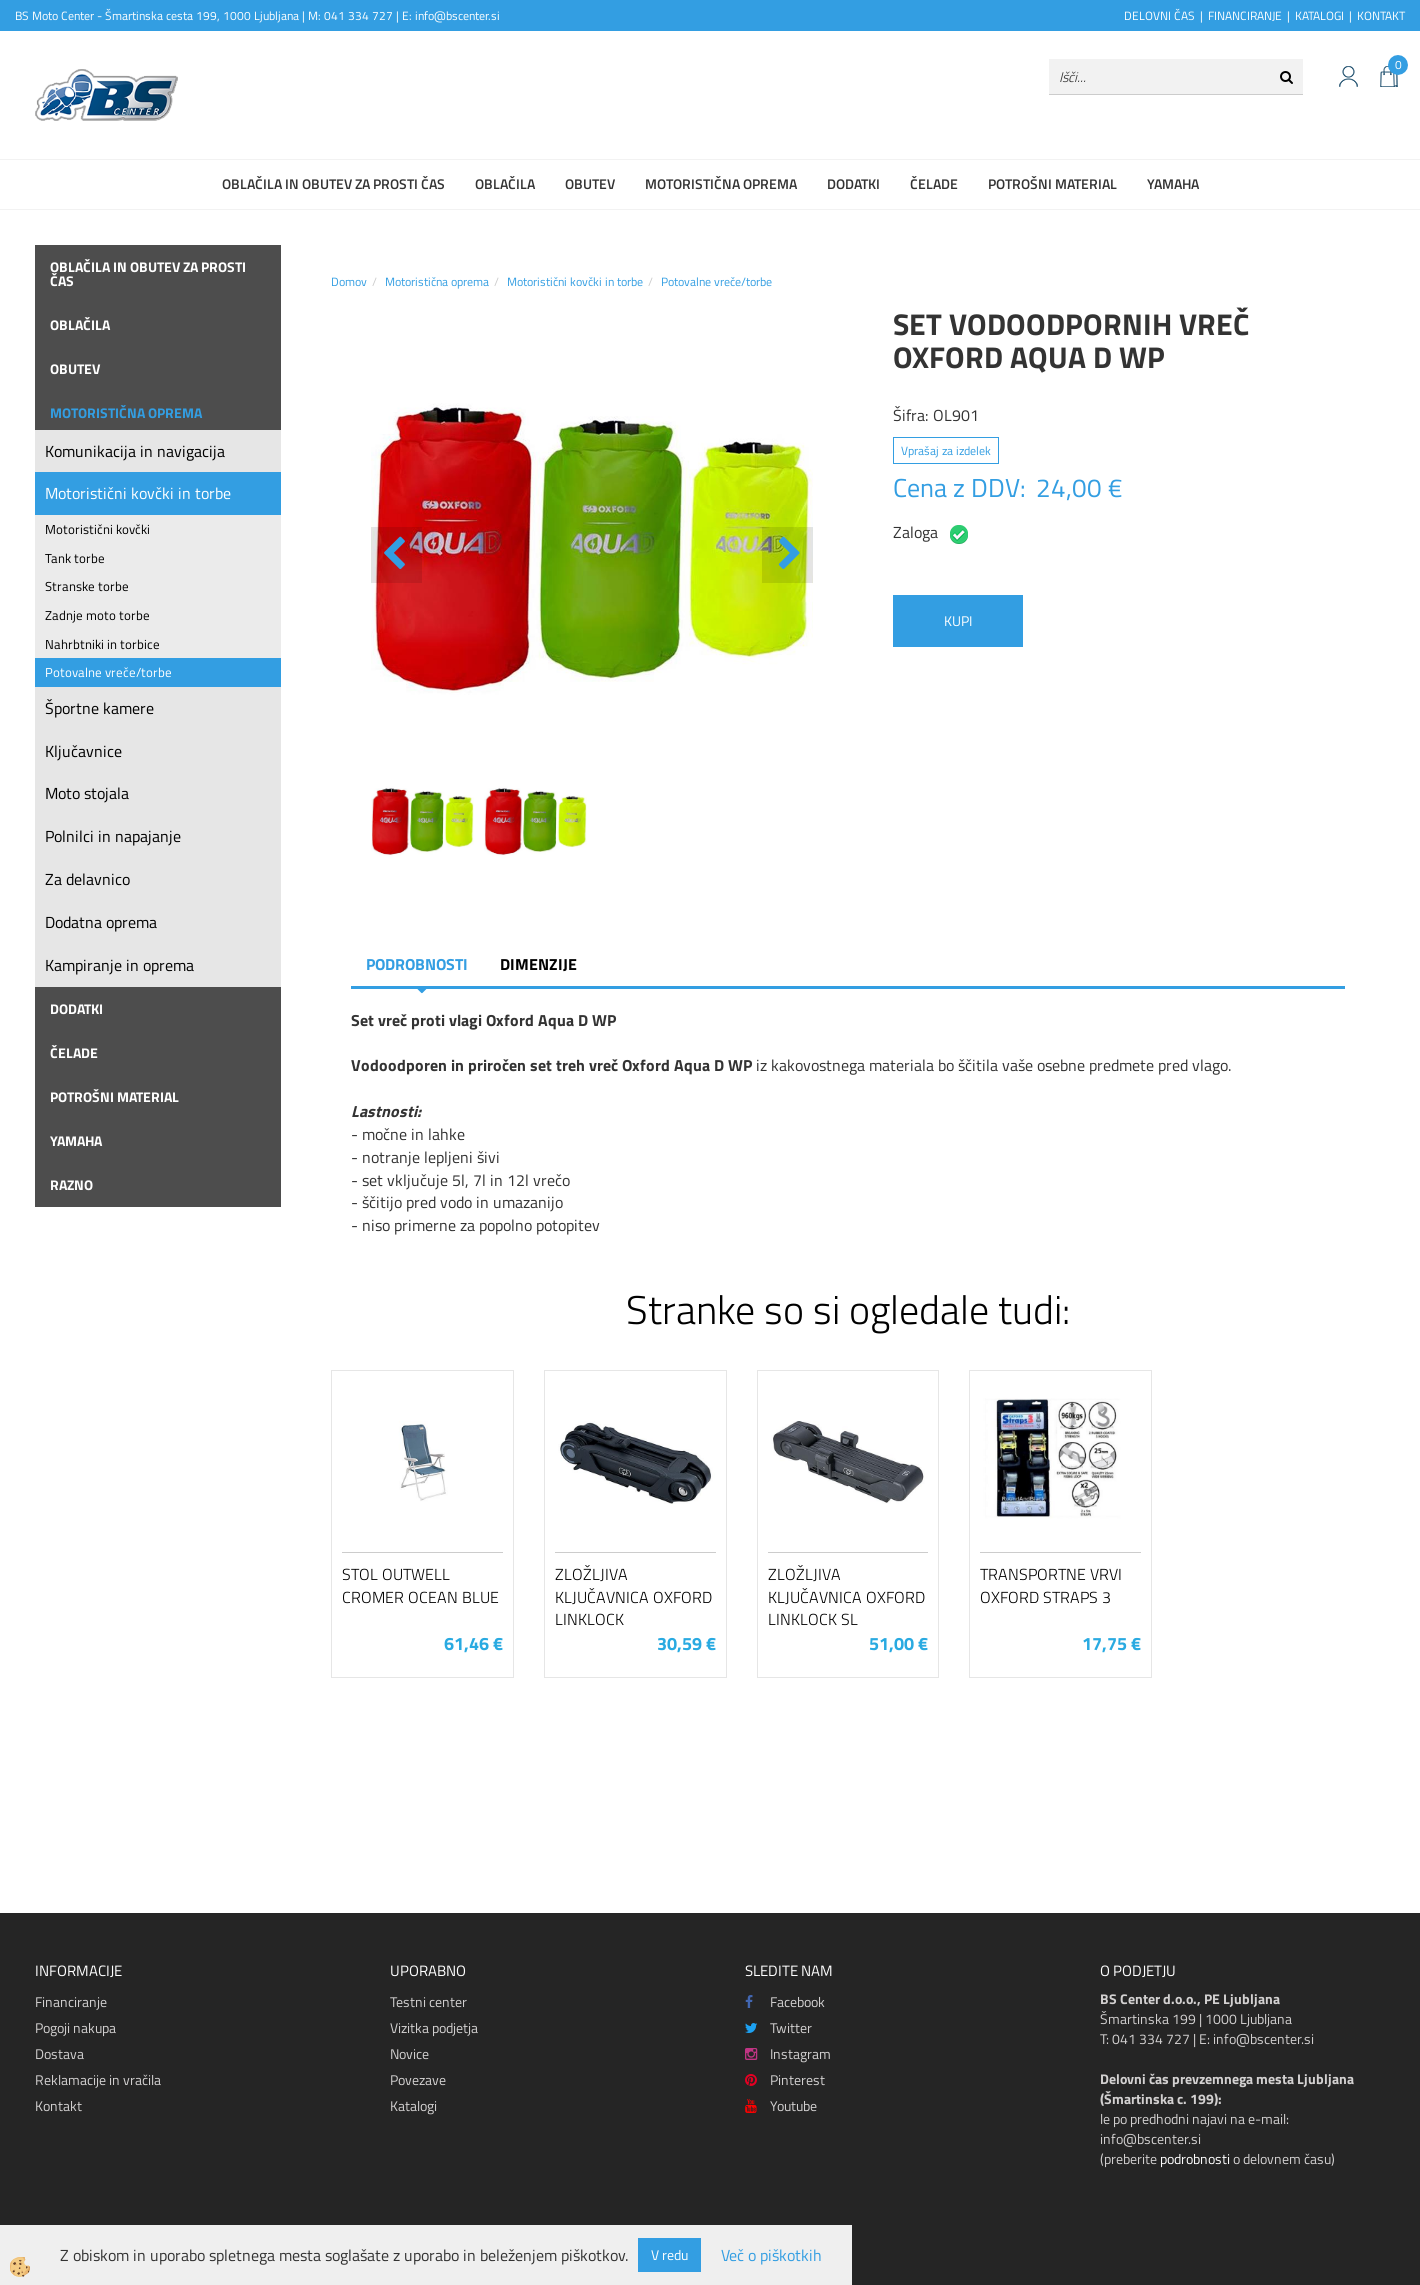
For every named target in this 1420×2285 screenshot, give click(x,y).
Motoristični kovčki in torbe (138, 493)
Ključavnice (83, 751)
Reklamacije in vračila (98, 2079)
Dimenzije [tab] (538, 964)
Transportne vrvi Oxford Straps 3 (1051, 1585)
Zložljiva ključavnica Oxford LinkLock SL (846, 1597)
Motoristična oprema (721, 183)
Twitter (778, 2027)
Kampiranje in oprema (119, 965)
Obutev (590, 183)
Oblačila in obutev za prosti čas (333, 183)
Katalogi (413, 2105)
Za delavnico (87, 879)
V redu (669, 2254)
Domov (349, 281)
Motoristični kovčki (97, 529)
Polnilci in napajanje (113, 836)
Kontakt (58, 2105)
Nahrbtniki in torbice (102, 644)
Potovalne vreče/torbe (108, 672)
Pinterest (785, 2079)
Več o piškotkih (771, 2255)
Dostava (59, 2053)
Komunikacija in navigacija (135, 451)
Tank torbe (75, 558)
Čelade (934, 183)
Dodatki (853, 183)
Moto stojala (87, 793)
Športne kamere (99, 708)
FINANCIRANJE (1245, 15)
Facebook (785, 2001)
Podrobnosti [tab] (417, 964)
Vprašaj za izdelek (946, 450)
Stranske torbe (87, 586)
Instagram (788, 2053)
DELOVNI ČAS (1159, 15)
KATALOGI (1319, 15)
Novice (409, 2053)
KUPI (958, 620)
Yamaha (1173, 183)
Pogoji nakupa (75, 2027)
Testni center (428, 2001)
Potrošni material (1052, 183)
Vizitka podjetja (434, 2027)
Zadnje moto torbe (97, 615)
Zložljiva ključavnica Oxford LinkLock (633, 1597)
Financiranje (71, 2001)
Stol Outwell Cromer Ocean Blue (420, 1585)
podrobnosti (1195, 2158)
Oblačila (505, 183)
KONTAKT (1381, 15)
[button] (787, 555)
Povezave (418, 2079)
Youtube (781, 2105)
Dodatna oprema (101, 922)
